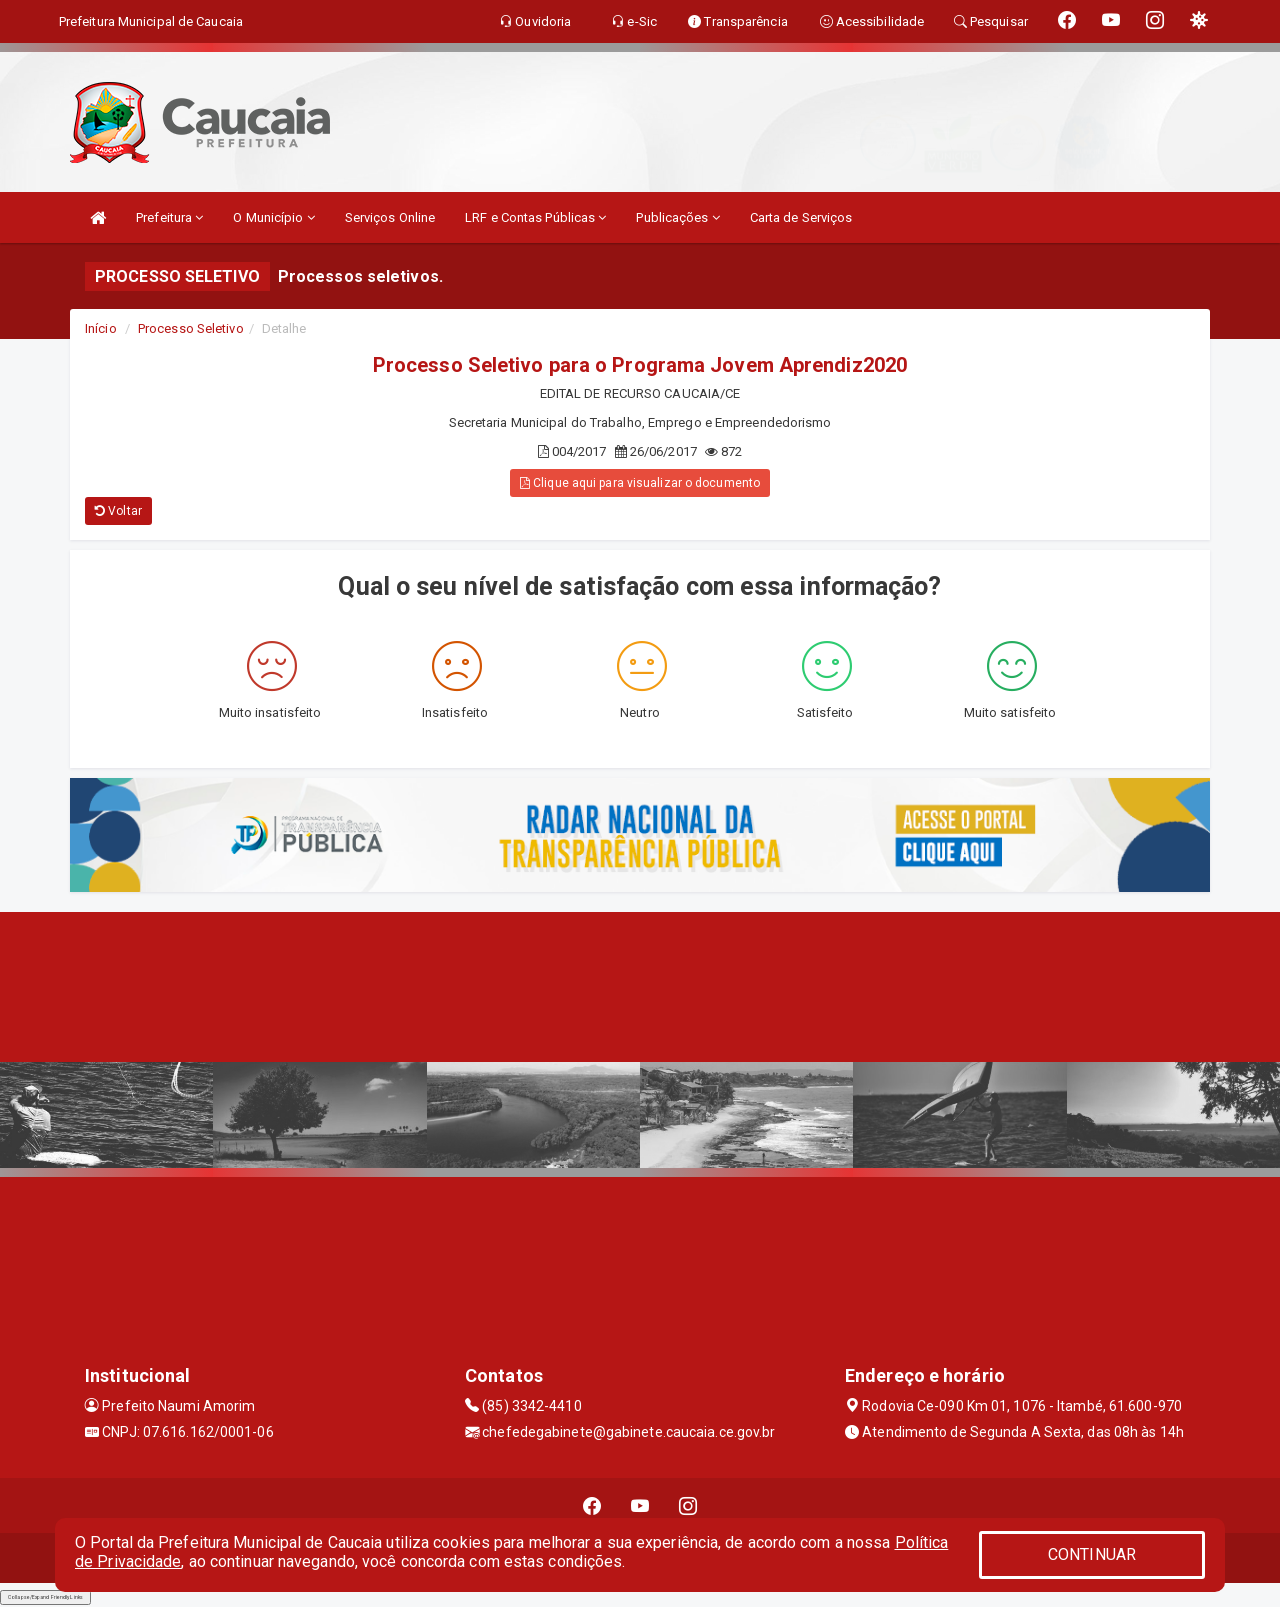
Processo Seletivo (191, 328)
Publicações (677, 217)
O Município (273, 217)
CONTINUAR (1092, 1554)
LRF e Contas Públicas (535, 217)
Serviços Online (390, 217)
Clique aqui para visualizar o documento (640, 483)
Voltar (118, 511)
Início (101, 328)
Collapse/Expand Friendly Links (45, 1597)
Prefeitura (169, 217)
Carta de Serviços (801, 217)
